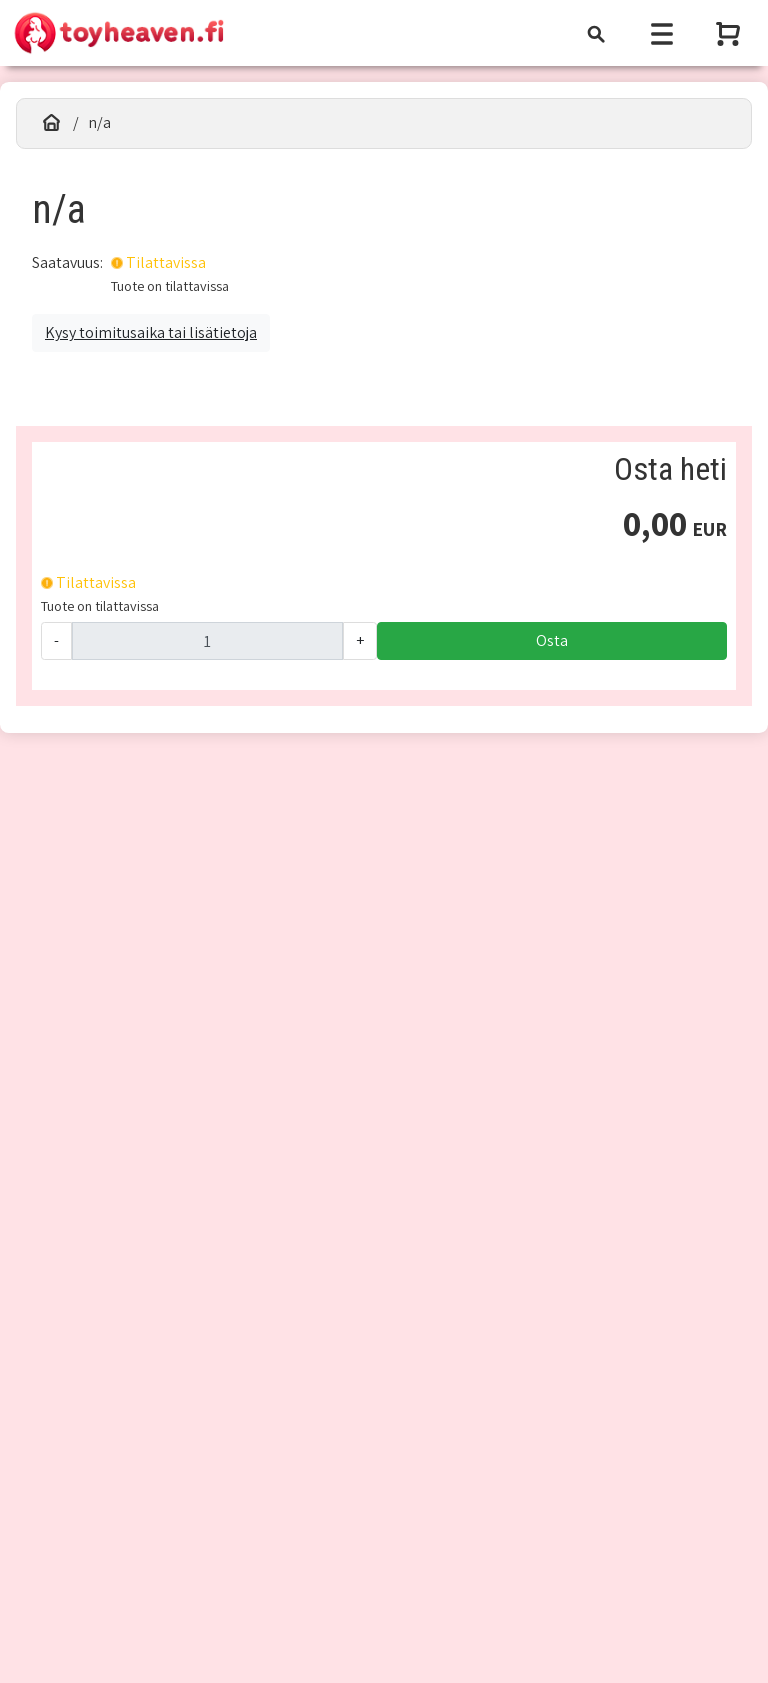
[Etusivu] (51, 123)
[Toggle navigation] (596, 33)
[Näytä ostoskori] (730, 33)
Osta (552, 640)
